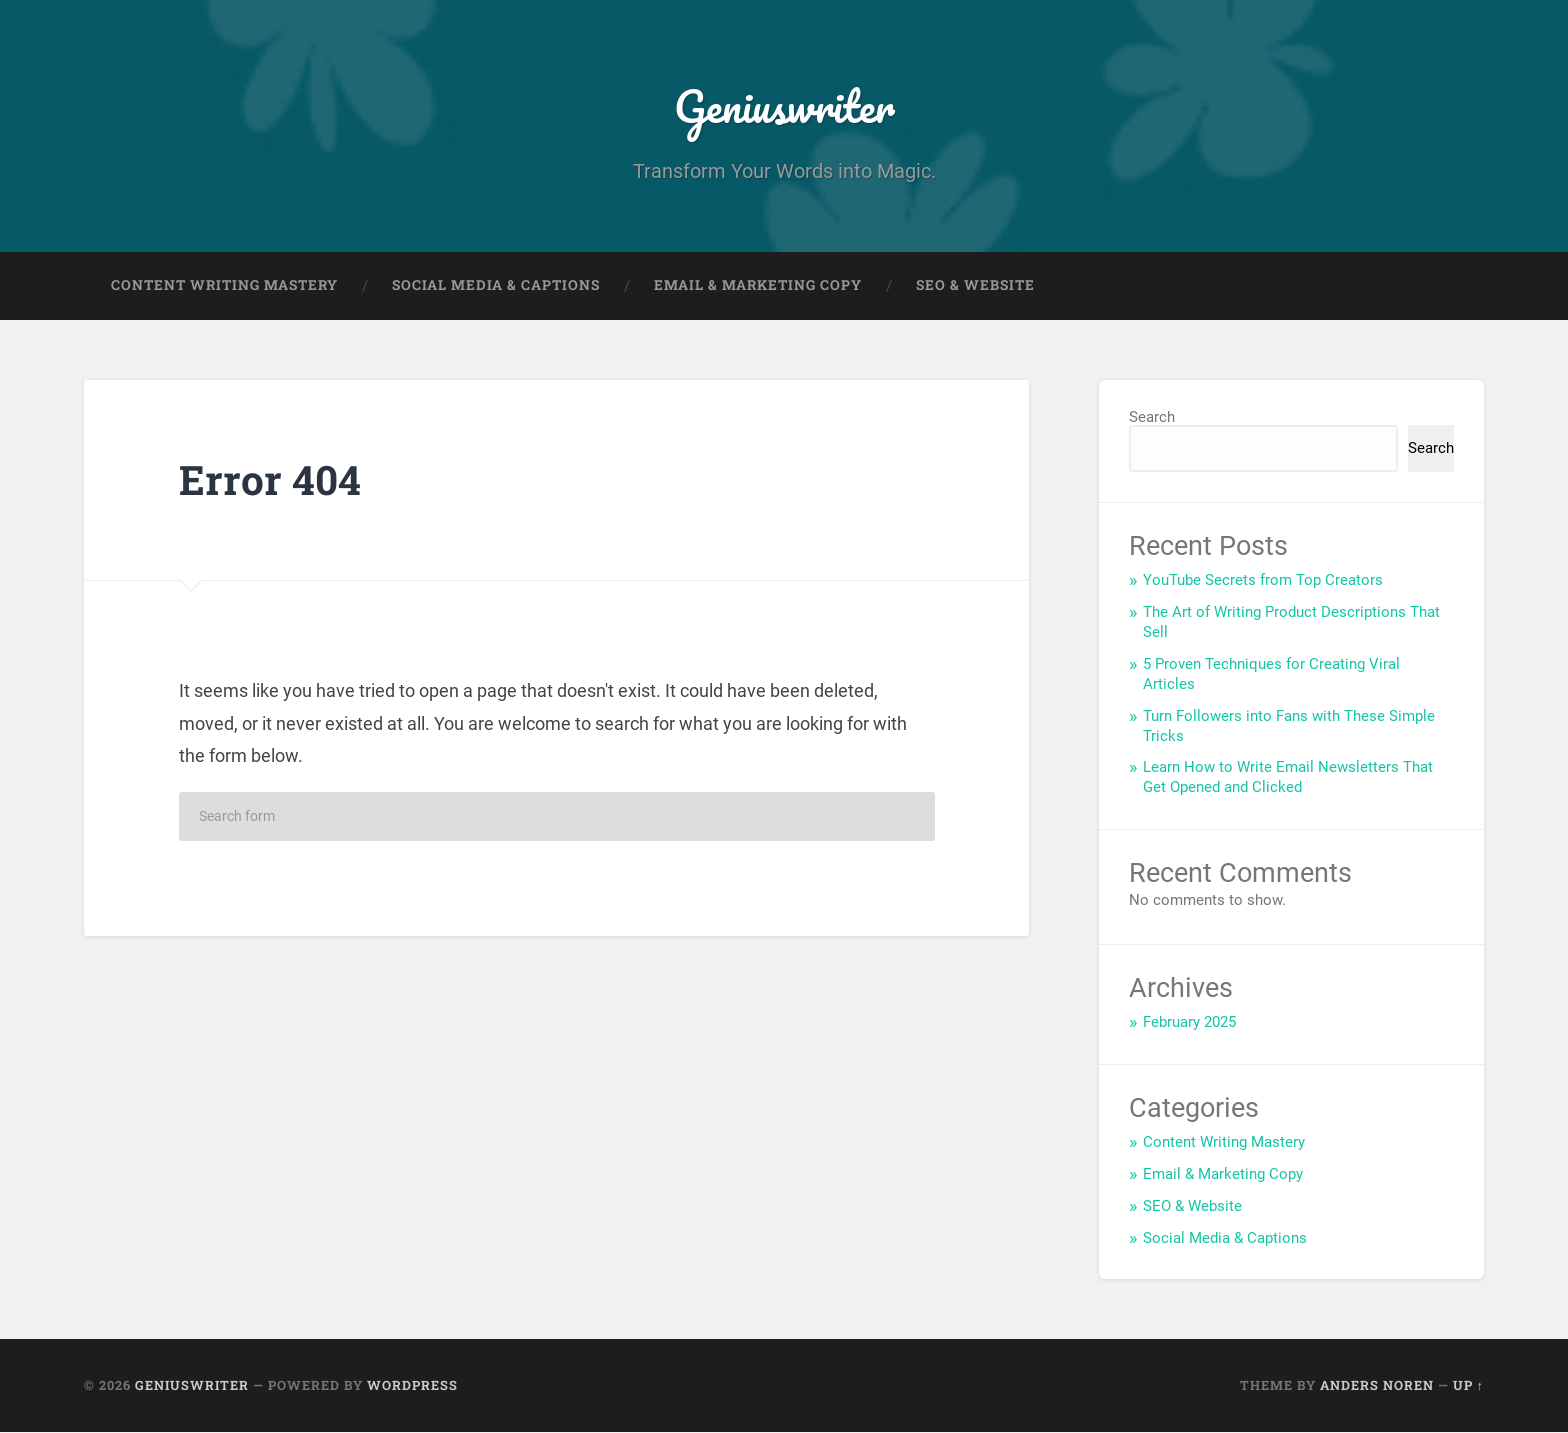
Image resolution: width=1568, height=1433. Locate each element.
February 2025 (1189, 1023)
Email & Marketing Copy (758, 286)
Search (1152, 418)
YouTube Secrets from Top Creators (1263, 581)
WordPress (412, 1386)
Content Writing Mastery (224, 286)
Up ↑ (1468, 1386)
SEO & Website (975, 286)
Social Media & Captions (496, 286)
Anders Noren (1377, 1386)
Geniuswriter (784, 105)
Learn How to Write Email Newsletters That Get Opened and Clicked (1288, 778)
